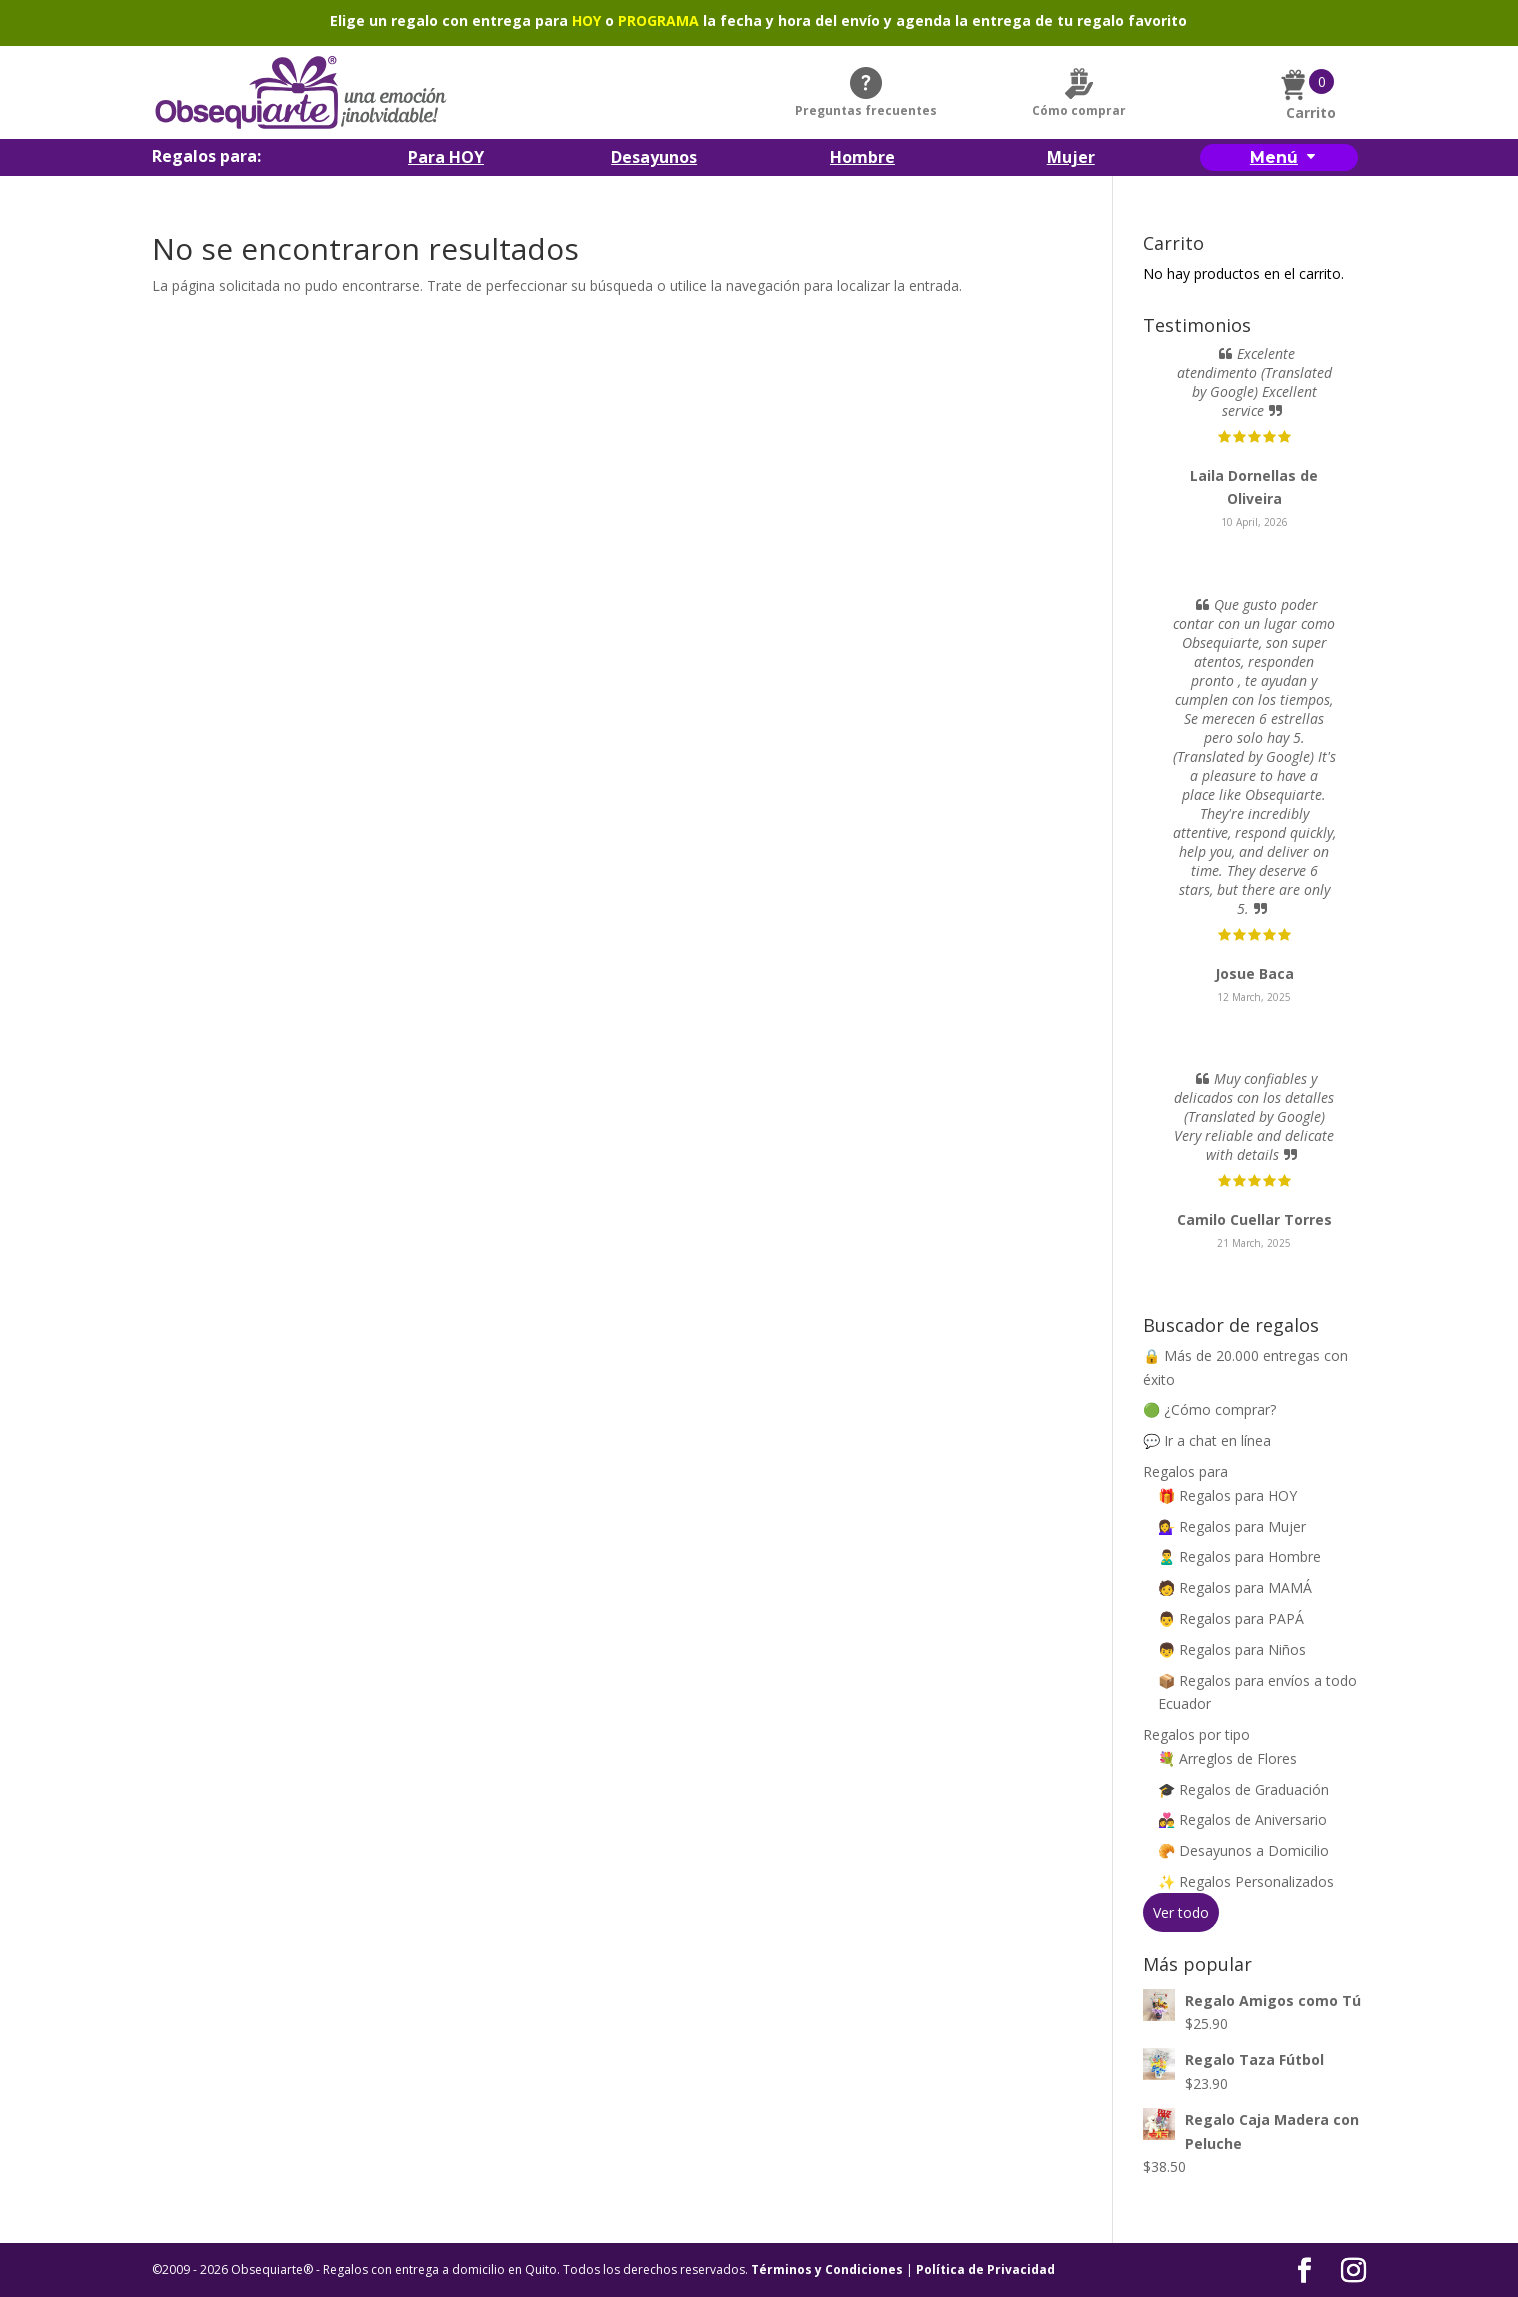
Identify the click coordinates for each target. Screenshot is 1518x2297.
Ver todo (1181, 1912)
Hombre (862, 159)
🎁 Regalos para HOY (1227, 1495)
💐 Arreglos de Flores (1227, 1758)
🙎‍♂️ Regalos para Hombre (1239, 1556)
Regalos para (1185, 1471)
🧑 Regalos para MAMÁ (1235, 1587)
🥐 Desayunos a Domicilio (1243, 1850)
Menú (1274, 157)
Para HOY (446, 159)
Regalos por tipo (1196, 1734)
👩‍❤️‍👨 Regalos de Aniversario (1242, 1819)
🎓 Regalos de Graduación (1243, 1789)
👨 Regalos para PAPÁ (1231, 1618)
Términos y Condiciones (827, 2269)
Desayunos (654, 159)
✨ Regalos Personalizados (1246, 1881)
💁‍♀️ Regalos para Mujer (1232, 1526)
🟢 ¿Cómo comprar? (1209, 1409)
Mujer (1071, 159)
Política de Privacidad (985, 2269)
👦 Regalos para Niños (1232, 1649)
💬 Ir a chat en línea (1207, 1440)
